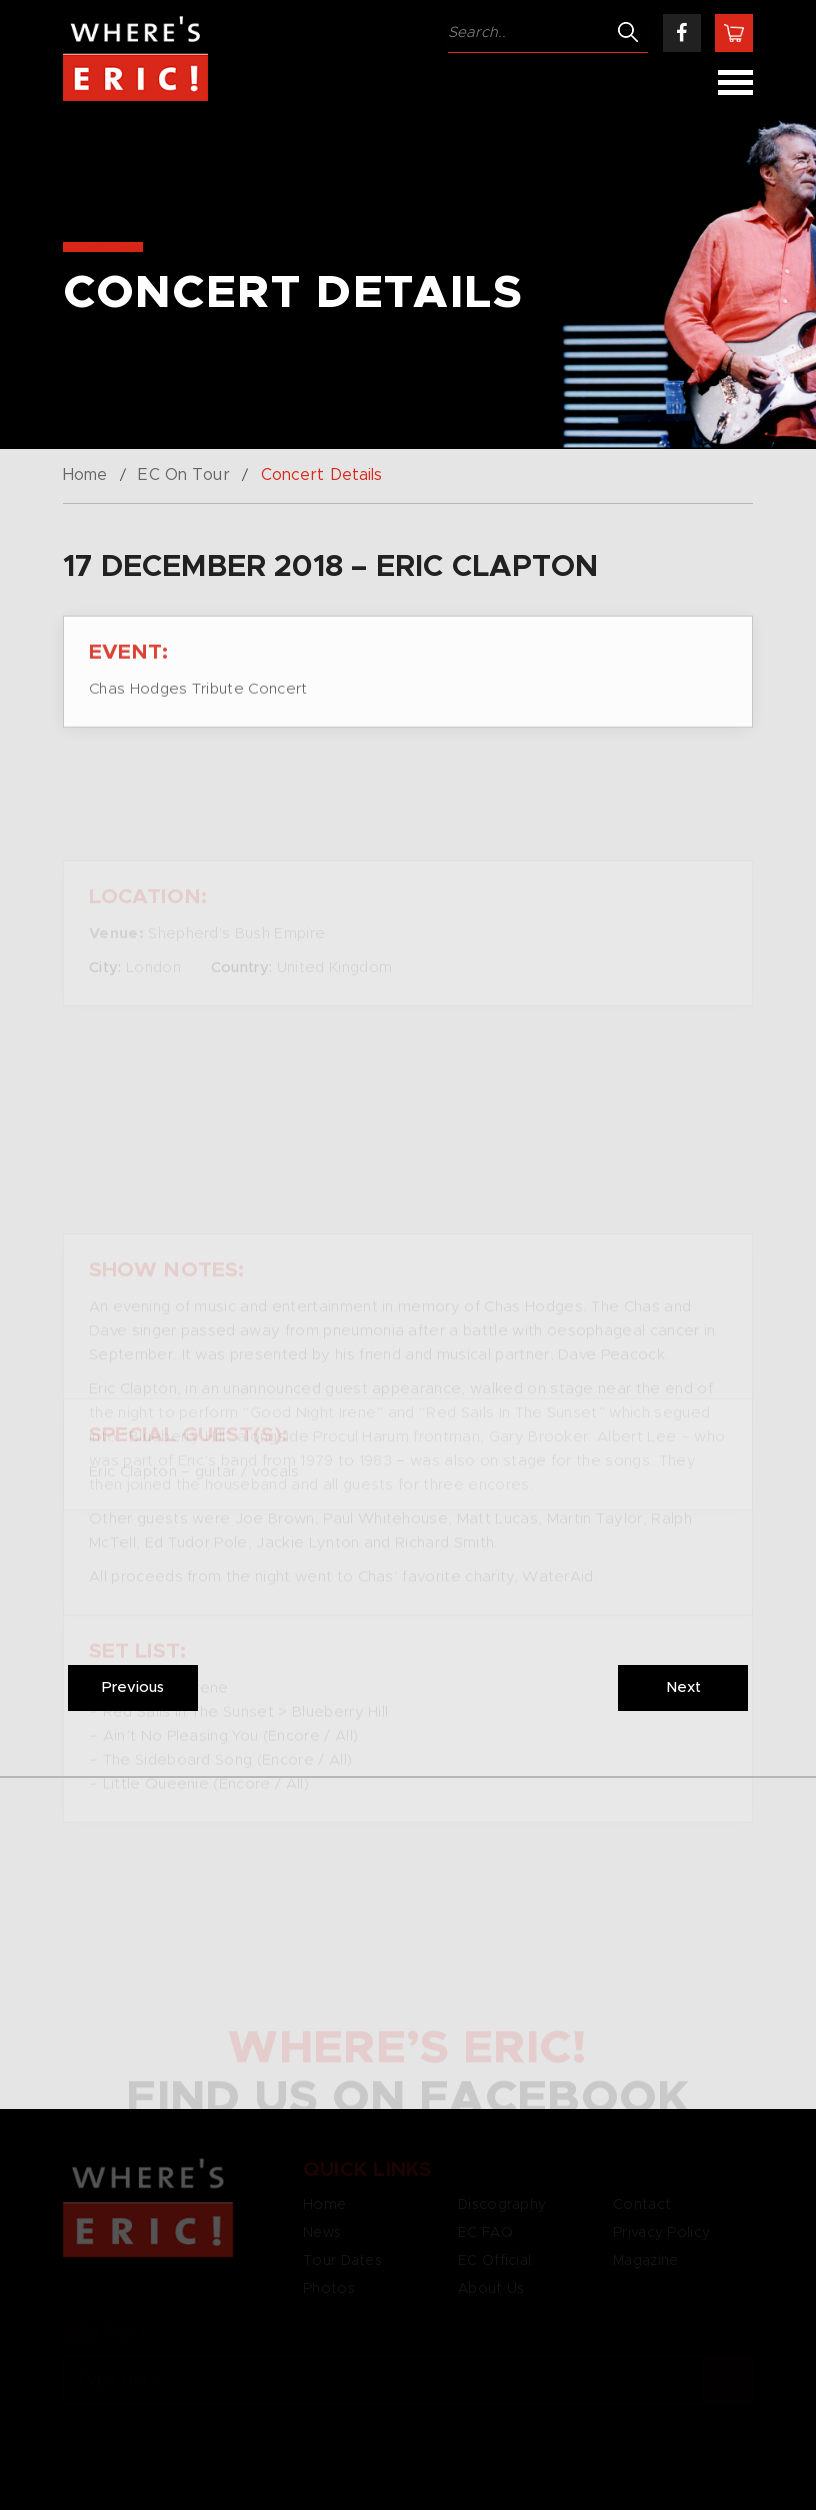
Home (85, 475)
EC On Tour (183, 475)
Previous (133, 1687)
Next (683, 1687)
